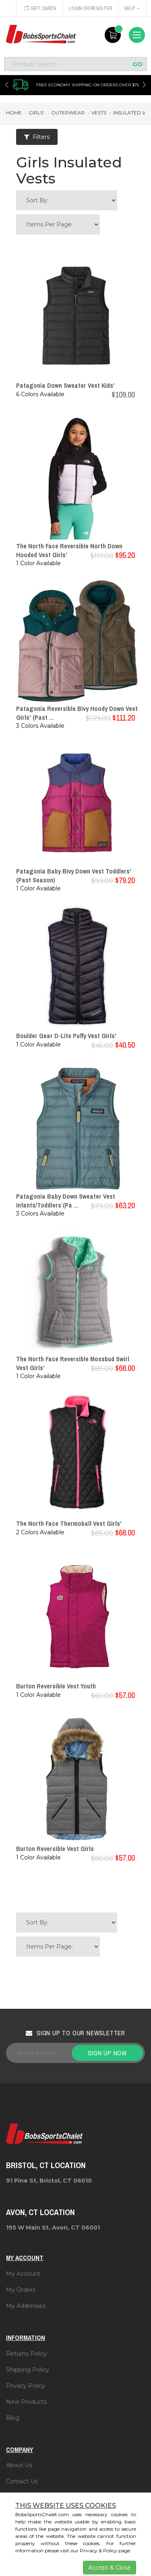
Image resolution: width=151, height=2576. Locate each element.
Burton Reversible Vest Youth (56, 1686)
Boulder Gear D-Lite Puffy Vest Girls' (66, 1035)
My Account (23, 2273)
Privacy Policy (25, 2385)
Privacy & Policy (98, 2550)
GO (137, 64)
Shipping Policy (27, 2369)
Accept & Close (109, 2567)
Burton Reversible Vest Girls (55, 1848)
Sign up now (107, 2053)
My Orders (20, 2289)
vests (98, 113)
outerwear (68, 113)
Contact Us (21, 2481)
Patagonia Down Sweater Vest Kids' (65, 385)
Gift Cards (40, 8)
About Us (19, 2465)
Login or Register (90, 8)
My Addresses (26, 2305)
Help (132, 8)
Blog (12, 2417)
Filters (37, 137)
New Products (26, 2401)
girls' (36, 113)
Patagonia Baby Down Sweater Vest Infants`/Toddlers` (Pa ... (65, 1201)
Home (14, 113)
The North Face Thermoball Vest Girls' (69, 1523)
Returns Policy (26, 2353)
